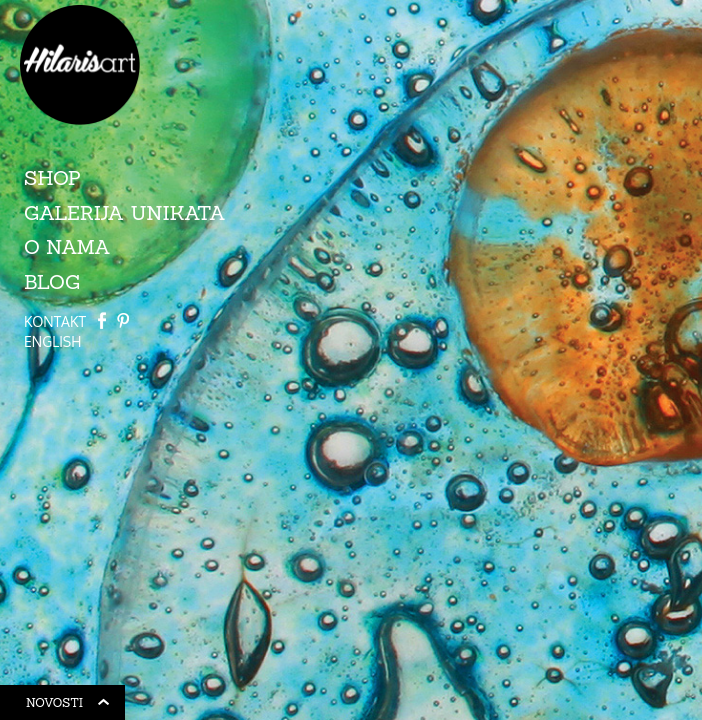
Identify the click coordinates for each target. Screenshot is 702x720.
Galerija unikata (125, 212)
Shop (52, 177)
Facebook (102, 320)
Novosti (68, 705)
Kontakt (55, 321)
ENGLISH (52, 341)
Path (123, 320)
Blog (52, 281)
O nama (67, 246)
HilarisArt (80, 65)
